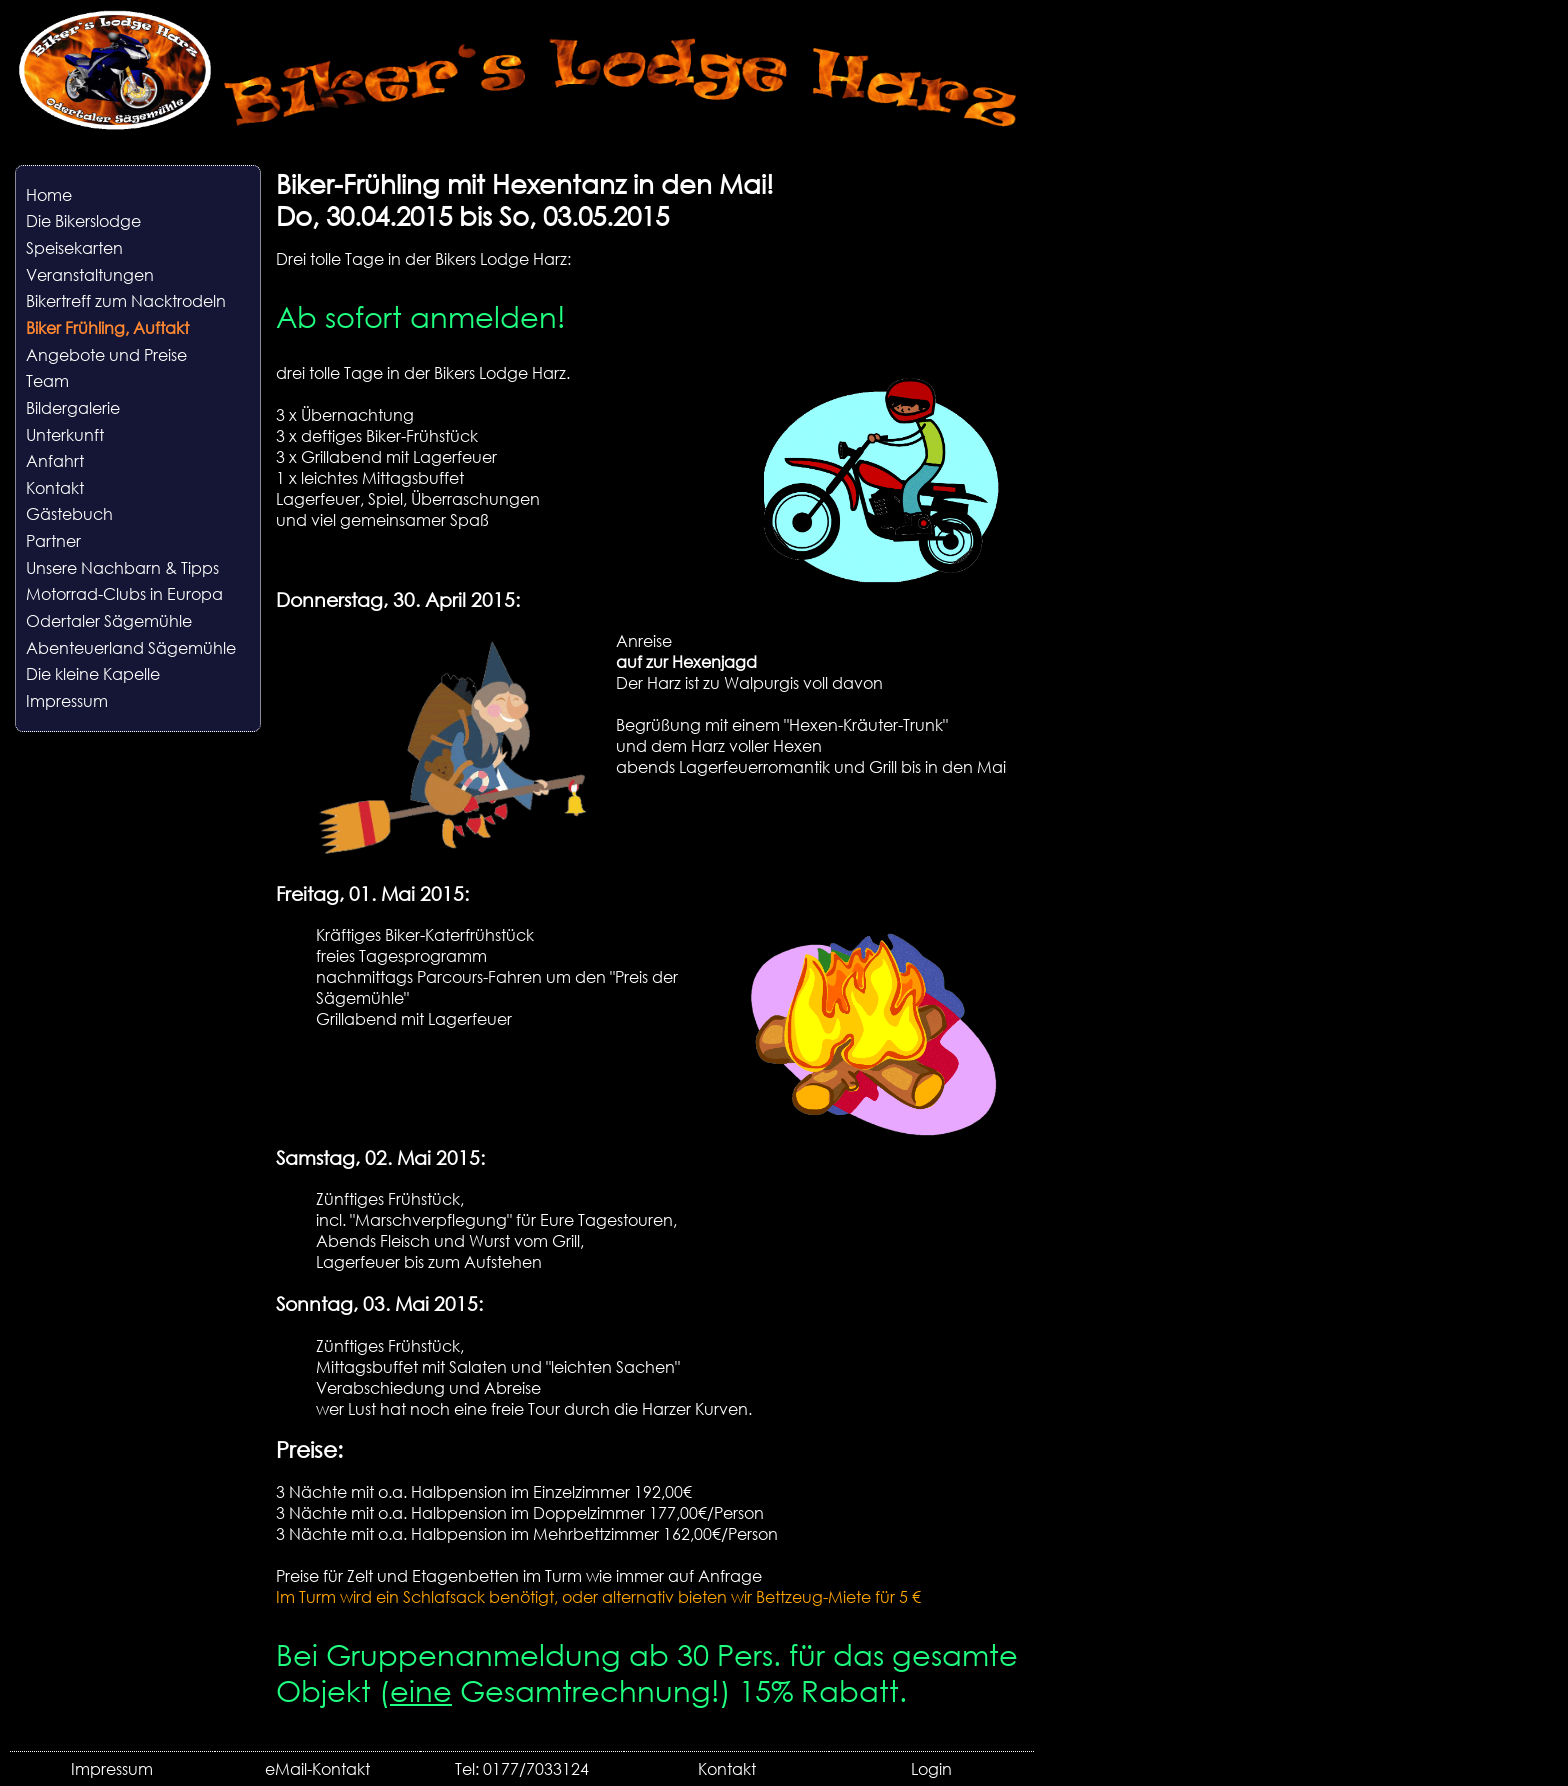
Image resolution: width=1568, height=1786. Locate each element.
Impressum (67, 700)
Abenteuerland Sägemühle (131, 647)
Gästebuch (69, 513)
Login (931, 1768)
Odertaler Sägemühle (109, 620)
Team (47, 380)
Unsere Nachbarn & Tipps (122, 567)
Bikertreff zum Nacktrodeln (126, 300)
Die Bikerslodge (83, 220)
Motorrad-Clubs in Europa (124, 593)
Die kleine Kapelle (93, 673)
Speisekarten (74, 247)
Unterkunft (65, 434)
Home (49, 194)
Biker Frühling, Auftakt (107, 327)
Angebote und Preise (106, 354)
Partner (53, 540)
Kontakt (55, 487)
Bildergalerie (73, 407)
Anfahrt (55, 460)
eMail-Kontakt (317, 1768)
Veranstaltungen (90, 274)
